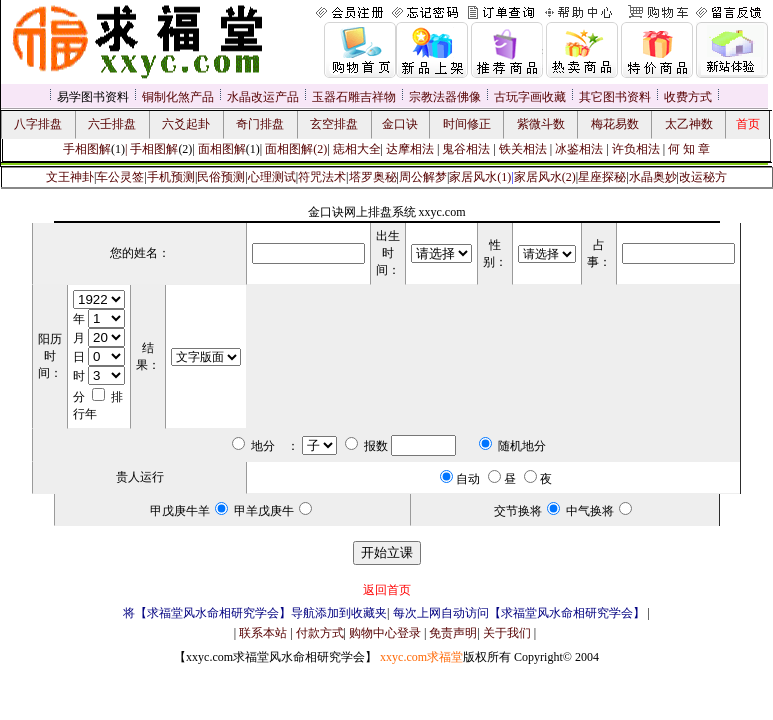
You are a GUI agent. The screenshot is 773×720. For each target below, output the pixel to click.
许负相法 (636, 149)
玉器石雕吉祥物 (354, 97)
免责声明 (453, 633)
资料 (639, 97)
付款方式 (320, 633)
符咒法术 (322, 177)
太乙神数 (689, 124)
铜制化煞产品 (178, 97)
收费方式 (688, 97)
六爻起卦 (186, 124)
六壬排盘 (112, 124)
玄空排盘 (334, 124)
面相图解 (222, 149)
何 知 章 (689, 149)
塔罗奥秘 (373, 177)
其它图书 (603, 97)
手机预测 (171, 177)
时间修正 (467, 124)
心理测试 (272, 177)
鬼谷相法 (466, 149)
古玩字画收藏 (530, 97)
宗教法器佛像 (445, 97)
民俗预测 (221, 177)
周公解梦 (423, 177)
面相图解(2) (296, 149)
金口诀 (400, 124)
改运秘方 (703, 177)
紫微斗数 (541, 124)
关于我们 (507, 633)
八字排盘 (38, 124)
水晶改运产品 (263, 97)
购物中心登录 (385, 633)
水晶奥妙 (653, 177)
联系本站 (263, 633)
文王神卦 (70, 177)
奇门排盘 (260, 124)
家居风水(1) (480, 177)
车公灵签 (120, 177)
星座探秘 (602, 177)
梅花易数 (615, 124)
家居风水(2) (545, 177)
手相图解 (87, 149)
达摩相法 (411, 149)
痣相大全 (357, 149)
